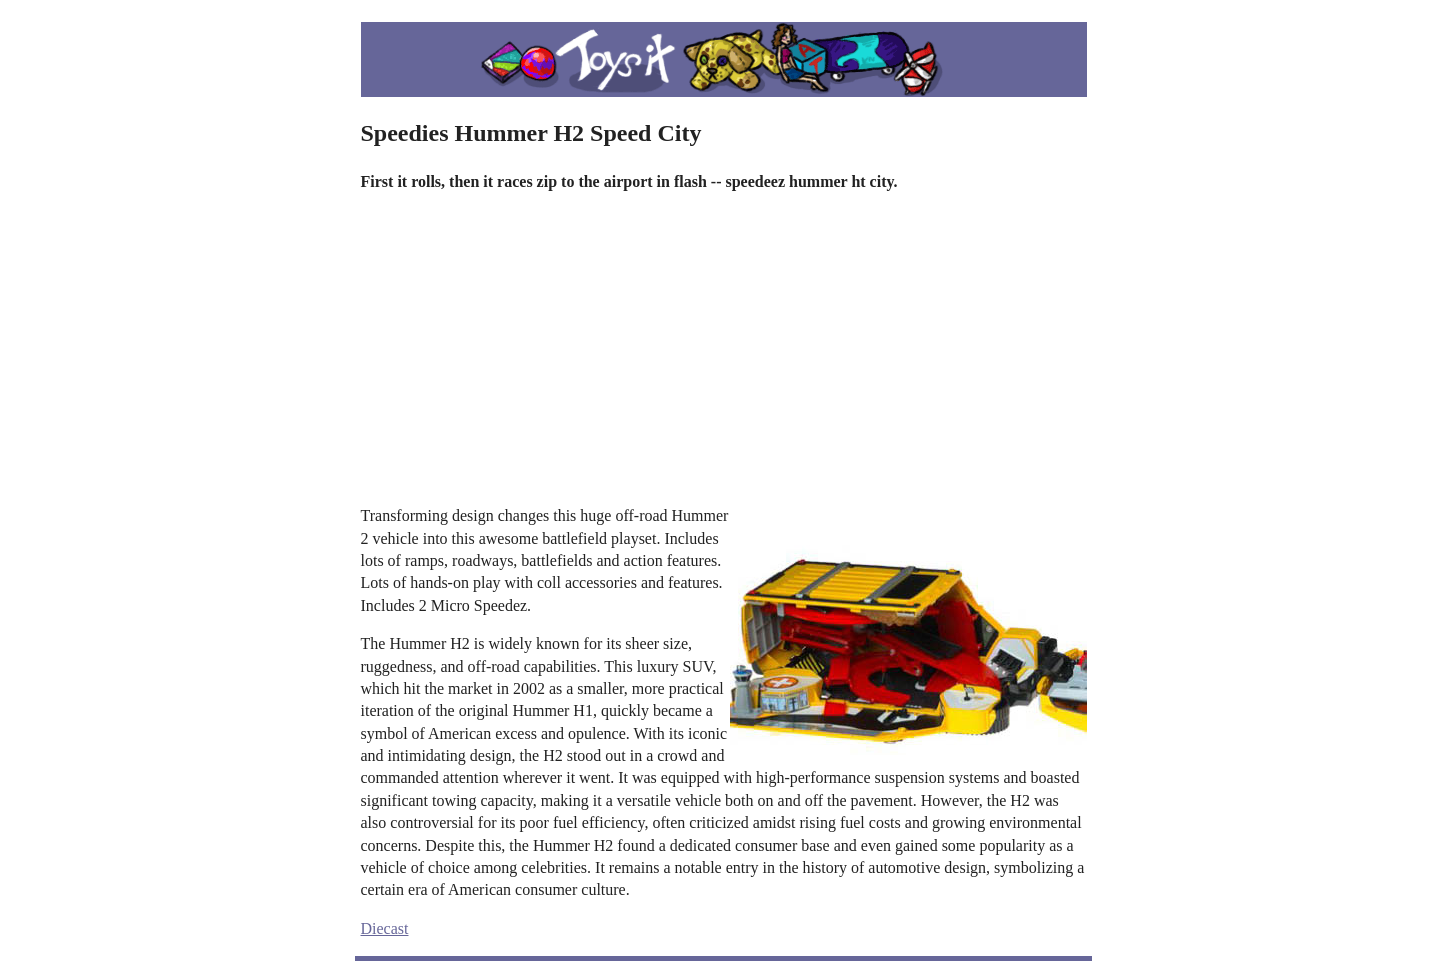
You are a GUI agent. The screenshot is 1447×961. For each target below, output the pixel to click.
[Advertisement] (724, 349)
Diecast (385, 928)
